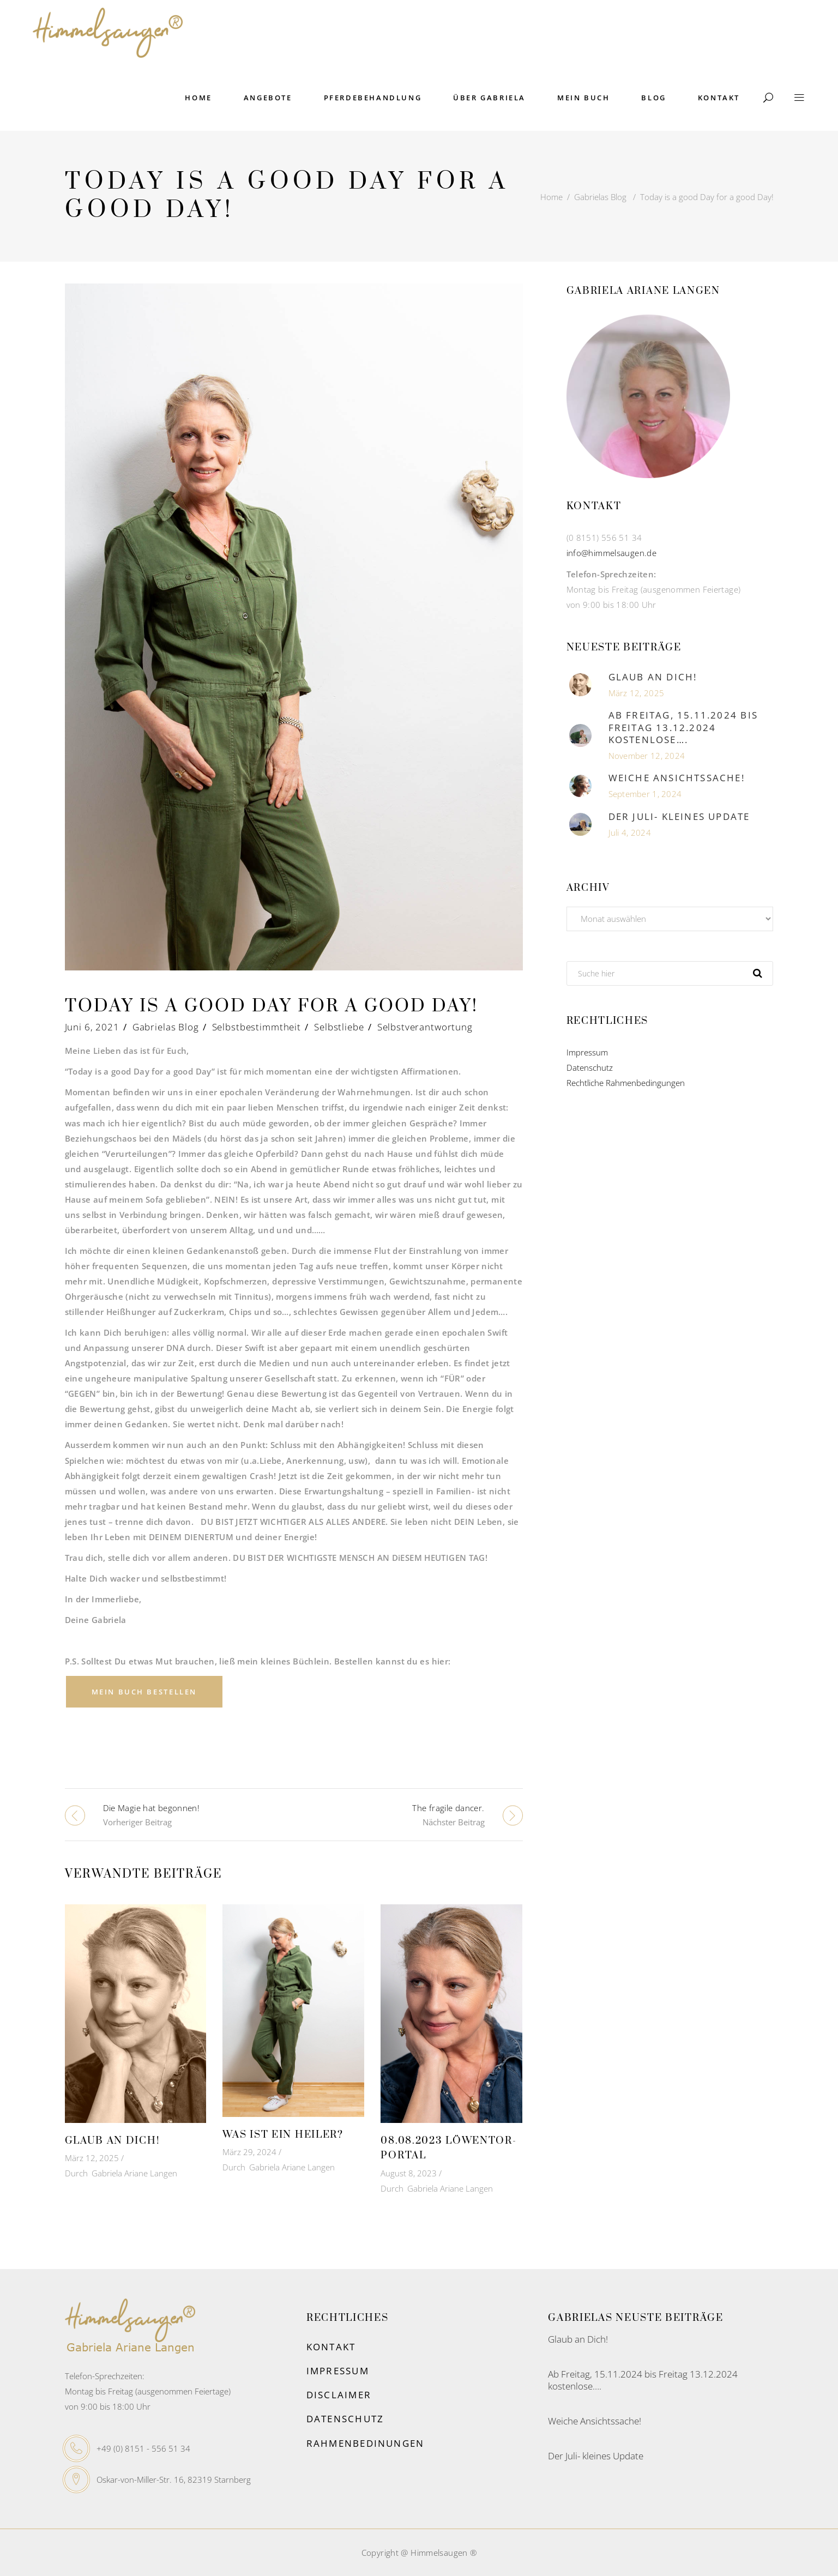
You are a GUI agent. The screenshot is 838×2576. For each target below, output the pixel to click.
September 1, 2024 (645, 793)
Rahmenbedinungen (365, 2443)
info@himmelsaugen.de (611, 552)
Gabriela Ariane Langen (134, 2173)
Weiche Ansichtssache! (676, 777)
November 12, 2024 (646, 755)
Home (551, 196)
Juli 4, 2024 (629, 832)
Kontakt (330, 2346)
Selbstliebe (339, 1027)
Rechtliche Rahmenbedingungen (625, 1082)
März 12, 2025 (92, 2157)
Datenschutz (589, 1067)
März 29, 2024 (249, 2151)
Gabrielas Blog (600, 196)
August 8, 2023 (409, 2173)
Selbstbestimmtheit (256, 1027)
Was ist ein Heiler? (282, 2134)
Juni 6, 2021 (92, 1027)
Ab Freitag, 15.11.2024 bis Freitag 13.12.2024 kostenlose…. (683, 727)
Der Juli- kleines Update (679, 816)
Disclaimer (338, 2394)
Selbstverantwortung (425, 1027)
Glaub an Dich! (112, 2140)
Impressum (587, 1052)
